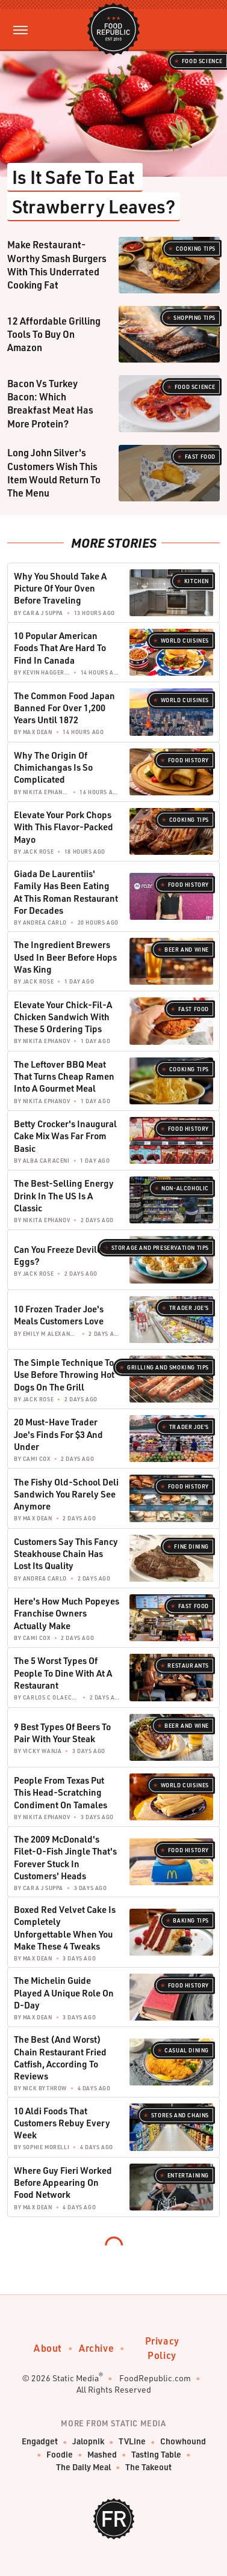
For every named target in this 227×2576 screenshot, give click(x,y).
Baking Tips (191, 1920)
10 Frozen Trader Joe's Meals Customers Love (59, 1315)
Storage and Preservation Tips (160, 1247)
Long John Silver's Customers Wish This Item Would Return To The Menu (54, 472)
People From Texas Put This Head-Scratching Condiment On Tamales (60, 1792)
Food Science (202, 61)
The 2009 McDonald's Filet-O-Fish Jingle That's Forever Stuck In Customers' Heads (65, 1857)
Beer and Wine (186, 949)
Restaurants (188, 1665)
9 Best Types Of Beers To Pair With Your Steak (62, 1733)
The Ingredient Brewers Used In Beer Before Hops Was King (65, 956)
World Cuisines (185, 640)
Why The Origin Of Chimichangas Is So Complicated (53, 767)
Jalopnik (88, 2441)
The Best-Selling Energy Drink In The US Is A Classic (64, 1195)
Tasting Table (156, 2454)
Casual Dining (186, 2050)
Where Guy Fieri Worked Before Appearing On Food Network (63, 2182)
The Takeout (148, 2467)
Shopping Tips (194, 317)
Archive (96, 2348)
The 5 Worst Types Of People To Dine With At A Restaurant (63, 1672)
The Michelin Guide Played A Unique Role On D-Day (64, 1992)
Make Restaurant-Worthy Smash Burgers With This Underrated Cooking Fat (57, 264)
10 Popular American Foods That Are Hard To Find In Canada (60, 647)
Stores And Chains (180, 2115)
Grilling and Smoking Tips (168, 1367)
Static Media (75, 2378)
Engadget (40, 2441)
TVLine (132, 2441)
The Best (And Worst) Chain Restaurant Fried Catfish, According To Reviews (60, 2057)
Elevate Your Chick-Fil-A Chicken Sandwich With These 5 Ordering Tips (63, 1017)
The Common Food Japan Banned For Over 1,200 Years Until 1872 (64, 708)
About (48, 2348)
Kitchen (196, 581)
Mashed (102, 2454)
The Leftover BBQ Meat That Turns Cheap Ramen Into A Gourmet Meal (64, 1076)
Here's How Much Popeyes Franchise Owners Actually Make (66, 1613)
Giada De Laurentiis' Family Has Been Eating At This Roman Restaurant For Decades (66, 891)
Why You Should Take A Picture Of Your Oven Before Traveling (60, 588)
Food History (188, 760)
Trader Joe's (189, 1308)
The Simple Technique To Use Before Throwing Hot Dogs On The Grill (64, 1374)
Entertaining (188, 2175)
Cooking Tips (196, 248)
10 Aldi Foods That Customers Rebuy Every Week (62, 2123)
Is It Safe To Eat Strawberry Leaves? (93, 191)
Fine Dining (191, 1546)
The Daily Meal (83, 2467)
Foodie (59, 2454)
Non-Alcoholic (185, 1188)
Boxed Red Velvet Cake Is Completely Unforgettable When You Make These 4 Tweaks (65, 1927)
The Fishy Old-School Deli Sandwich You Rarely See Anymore (66, 1494)
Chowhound (183, 2441)
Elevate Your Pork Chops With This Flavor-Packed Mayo (63, 827)
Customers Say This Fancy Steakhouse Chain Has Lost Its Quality (66, 1553)
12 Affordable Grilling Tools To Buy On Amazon (54, 334)
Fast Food (200, 456)
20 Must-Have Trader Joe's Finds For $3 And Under (58, 1434)
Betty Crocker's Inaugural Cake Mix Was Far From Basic (65, 1136)
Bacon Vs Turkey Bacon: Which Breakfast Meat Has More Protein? (50, 403)
